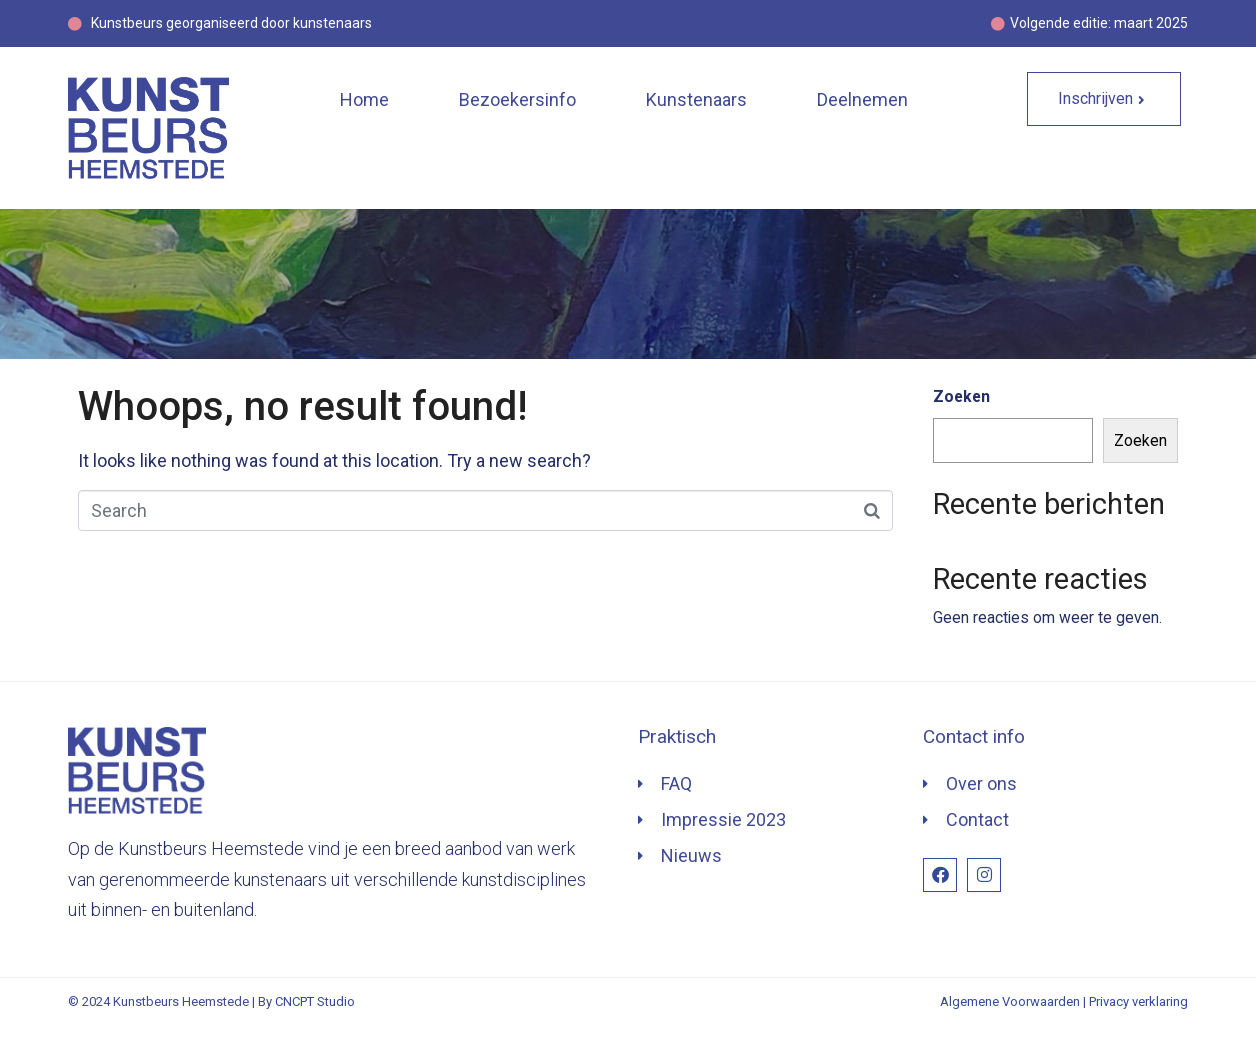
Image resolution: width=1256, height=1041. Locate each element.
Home (364, 99)
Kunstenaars (696, 99)
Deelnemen (862, 99)
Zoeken (961, 396)
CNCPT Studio (315, 1001)
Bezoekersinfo (517, 99)
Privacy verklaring (1138, 1001)
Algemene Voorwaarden (1010, 1001)
